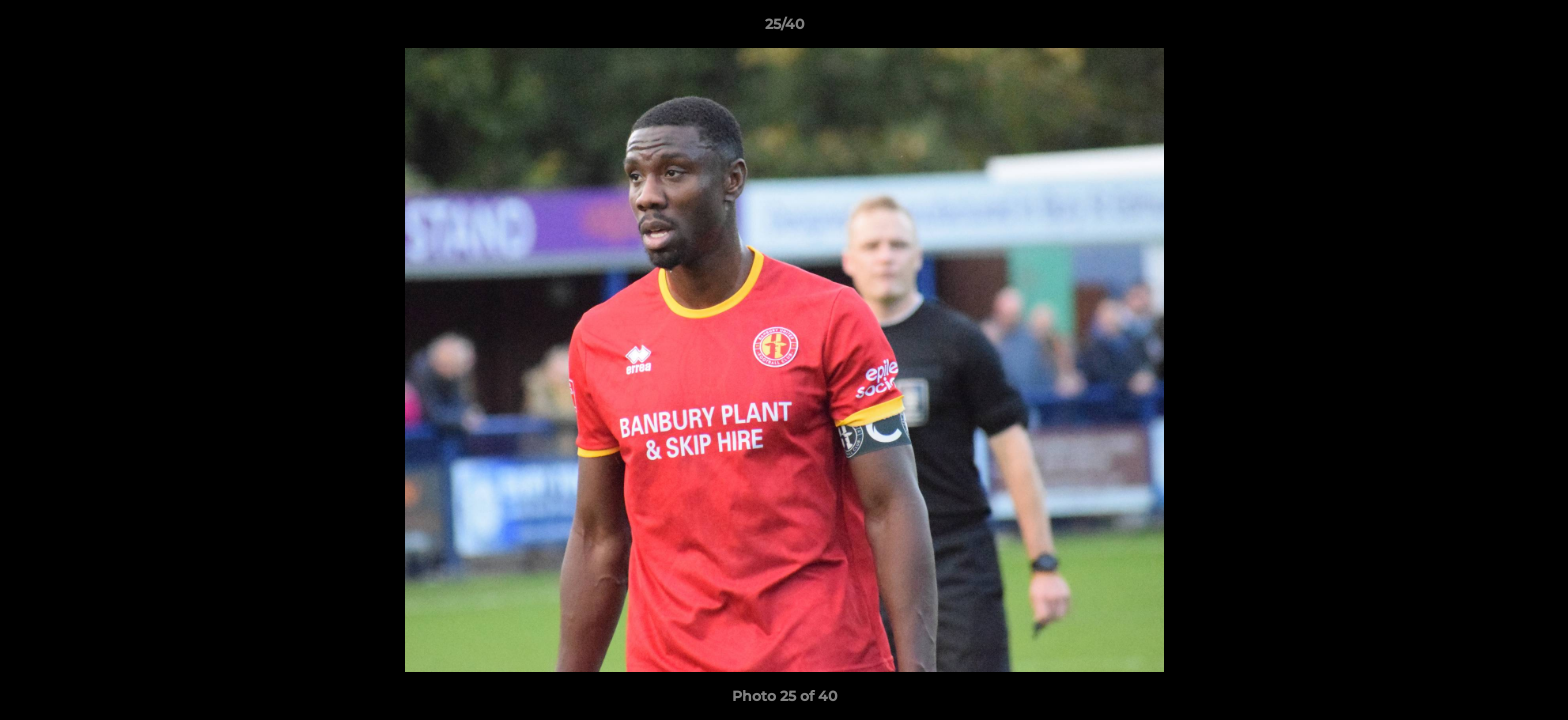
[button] (1532, 29)
